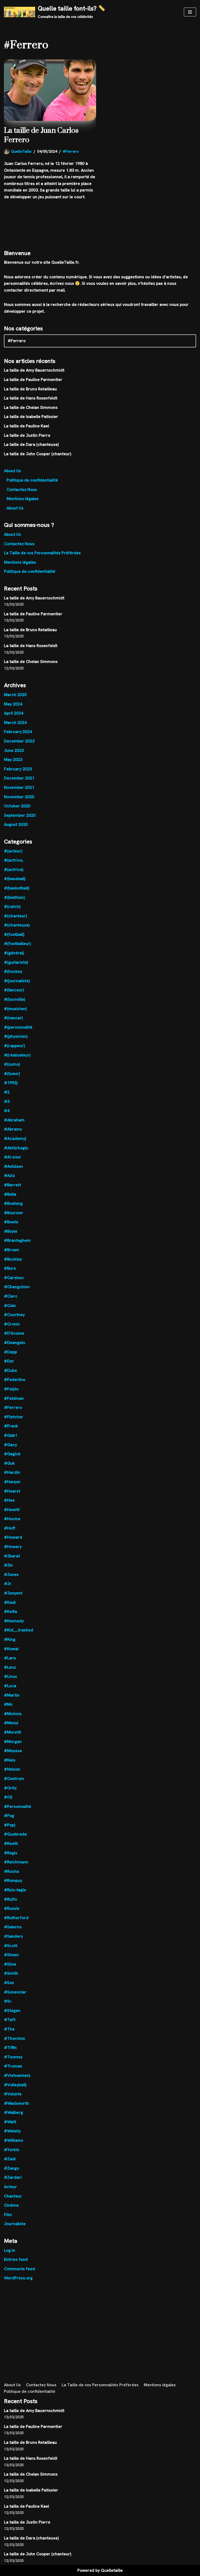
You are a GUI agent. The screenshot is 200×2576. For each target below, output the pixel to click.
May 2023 (13, 759)
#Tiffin (10, 2047)
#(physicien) (15, 1036)
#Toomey (13, 2057)
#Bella (10, 1194)
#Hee (9, 1500)
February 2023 (18, 769)
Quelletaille (112, 2570)
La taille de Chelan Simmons (31, 407)
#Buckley (13, 1259)
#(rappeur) (14, 1045)
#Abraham (14, 1120)
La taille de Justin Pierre (27, 435)
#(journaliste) (17, 981)
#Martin (12, 1695)
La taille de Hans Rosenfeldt (30, 398)
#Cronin (12, 1324)
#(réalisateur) (17, 1055)
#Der (9, 1361)
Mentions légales (23, 498)
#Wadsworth (16, 2103)
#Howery (13, 1546)
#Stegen (12, 2010)
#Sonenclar (15, 1992)
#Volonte (13, 2094)
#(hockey (13, 971)
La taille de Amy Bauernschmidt (34, 370)
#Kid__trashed (18, 1630)
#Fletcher (13, 1417)
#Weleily (12, 2131)
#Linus (10, 1676)
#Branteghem (17, 1240)
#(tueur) (12, 1073)
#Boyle (10, 1231)
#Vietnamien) (17, 2075)
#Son (9, 1982)
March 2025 (15, 694)
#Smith (11, 1973)
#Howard (13, 1537)
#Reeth (11, 1843)
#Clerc (10, 1296)
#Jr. (8, 1583)
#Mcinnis (13, 1713)
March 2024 (15, 722)
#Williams (13, 2140)
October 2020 (17, 806)
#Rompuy (13, 1880)
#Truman (13, 2066)
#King (9, 1639)
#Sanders (13, 1936)
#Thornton (14, 2038)
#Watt (10, 2122)
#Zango (11, 2168)
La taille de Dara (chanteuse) (31, 444)
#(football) (14, 934)
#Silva (10, 1964)
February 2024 (18, 731)
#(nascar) (13, 1018)
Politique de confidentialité (32, 480)
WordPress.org (18, 2278)
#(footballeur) (17, 943)
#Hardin (12, 1472)
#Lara (10, 1658)
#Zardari (13, 2177)
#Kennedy (14, 1621)
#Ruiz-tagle (15, 1890)
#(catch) (12, 906)
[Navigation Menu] (190, 12)
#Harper (12, 1482)
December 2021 (19, 778)
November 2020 (19, 797)
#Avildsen (13, 1166)
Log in (9, 2250)
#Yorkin (11, 2149)
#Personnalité (17, 1806)
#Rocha (11, 1871)
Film (8, 2214)
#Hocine (12, 1519)
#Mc (8, 1704)
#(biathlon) (14, 897)
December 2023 (19, 741)
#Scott (10, 1945)
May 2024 (13, 704)
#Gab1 (10, 1435)
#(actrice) (13, 869)
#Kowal (11, 1649)
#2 (6, 1092)
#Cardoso (13, 1277)
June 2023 (14, 750)
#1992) (10, 1082)
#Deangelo (14, 1342)
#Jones (11, 1574)
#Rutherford (16, 1918)
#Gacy (10, 1445)
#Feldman (14, 1398)
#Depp (10, 1352)
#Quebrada (15, 1834)
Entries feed (16, 2259)
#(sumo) (12, 1064)
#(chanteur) (15, 916)
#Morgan (13, 1741)
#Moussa (13, 1750)
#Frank (11, 1426)
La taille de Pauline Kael (26, 426)
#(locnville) (14, 999)
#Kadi (10, 1602)
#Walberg (13, 2112)
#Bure (10, 1268)
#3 (6, 1101)
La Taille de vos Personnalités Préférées (42, 553)
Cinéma (11, 2205)
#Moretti (12, 1732)
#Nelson (12, 1769)
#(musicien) (15, 1008)
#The (9, 2029)
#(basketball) (16, 888)
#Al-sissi (12, 1157)
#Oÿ (8, 1797)
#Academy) (15, 1138)
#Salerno (13, 1927)
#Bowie (11, 1222)
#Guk (9, 1463)
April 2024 (13, 713)
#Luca (10, 1686)
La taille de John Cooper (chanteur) (37, 454)
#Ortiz (10, 1788)
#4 (6, 1110)
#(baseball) (14, 878)
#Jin (8, 1565)
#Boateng (13, 1203)
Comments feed (19, 2269)
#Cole (10, 1305)
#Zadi (10, 2159)
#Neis (9, 1760)
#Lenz (10, 1667)
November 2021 (19, 787)
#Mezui (11, 1723)
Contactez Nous (22, 489)
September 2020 (19, 815)
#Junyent (13, 1593)
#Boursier (13, 1213)
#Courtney (14, 1314)
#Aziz (9, 1175)
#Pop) (9, 1825)
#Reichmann (16, 1862)
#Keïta (10, 1611)
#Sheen (11, 1955)
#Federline (14, 1379)
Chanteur (13, 2196)
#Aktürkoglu (16, 1148)
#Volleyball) (15, 2085)
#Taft (9, 2019)
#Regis (10, 1853)
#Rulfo (10, 1899)
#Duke (10, 1370)
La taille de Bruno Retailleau (30, 389)
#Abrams (13, 1129)
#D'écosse (14, 1333)
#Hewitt (12, 1509)
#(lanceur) (14, 990)
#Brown (11, 1250)
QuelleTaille (21, 151)
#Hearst (12, 1491)
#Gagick (12, 1454)
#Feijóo (11, 1389)
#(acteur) (13, 851)
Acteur (10, 2186)
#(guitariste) (16, 962)
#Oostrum (14, 1778)
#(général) (14, 953)
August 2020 (16, 824)
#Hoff (9, 1528)
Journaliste (15, 2224)
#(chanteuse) (16, 925)
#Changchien (17, 1287)
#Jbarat (12, 1556)
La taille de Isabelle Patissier (31, 416)
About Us (12, 471)
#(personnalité (18, 1027)
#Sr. (8, 2001)
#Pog (9, 1815)
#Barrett (12, 1185)
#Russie (11, 1908)
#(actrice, (13, 860)
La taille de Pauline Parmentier (33, 379)
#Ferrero (71, 151)
